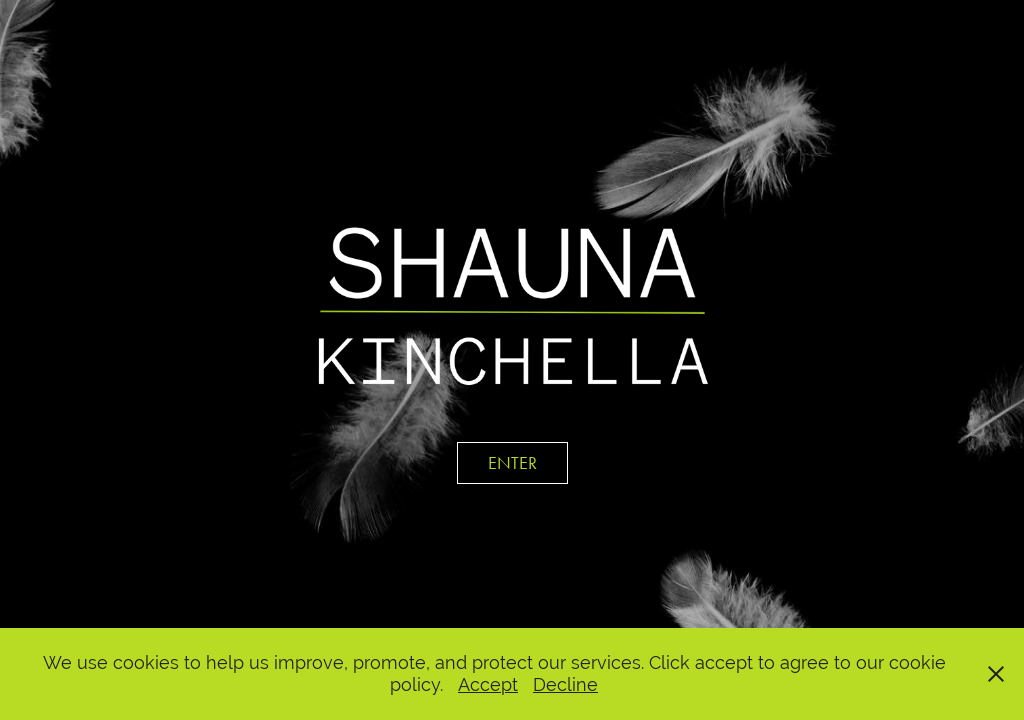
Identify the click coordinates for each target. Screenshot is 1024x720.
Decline (565, 684)
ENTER (512, 463)
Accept (488, 684)
